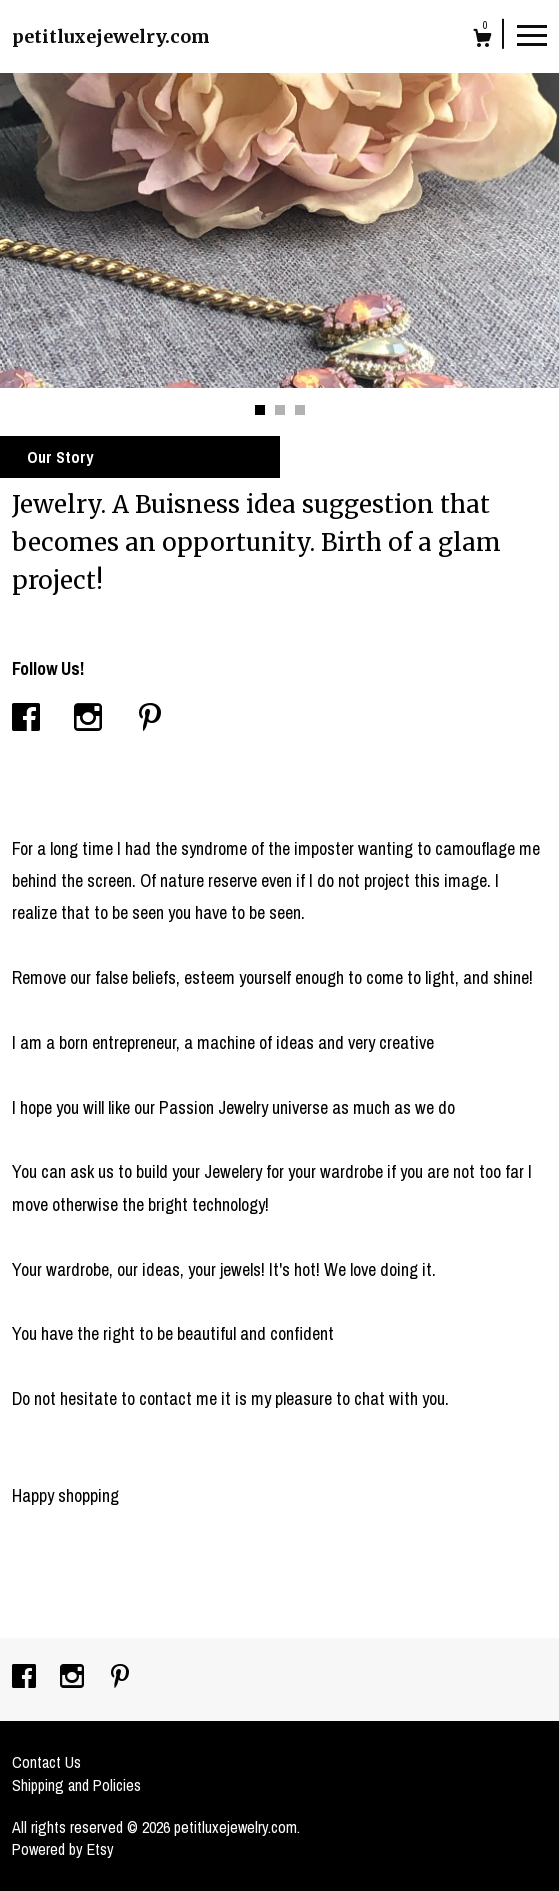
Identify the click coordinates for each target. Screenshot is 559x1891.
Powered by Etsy (63, 1849)
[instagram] (74, 1678)
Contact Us (46, 1762)
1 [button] (260, 410)
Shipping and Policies (76, 1785)
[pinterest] (120, 1678)
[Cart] (482, 40)
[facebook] (26, 1678)
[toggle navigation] (532, 34)
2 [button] (280, 410)
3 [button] (300, 410)
